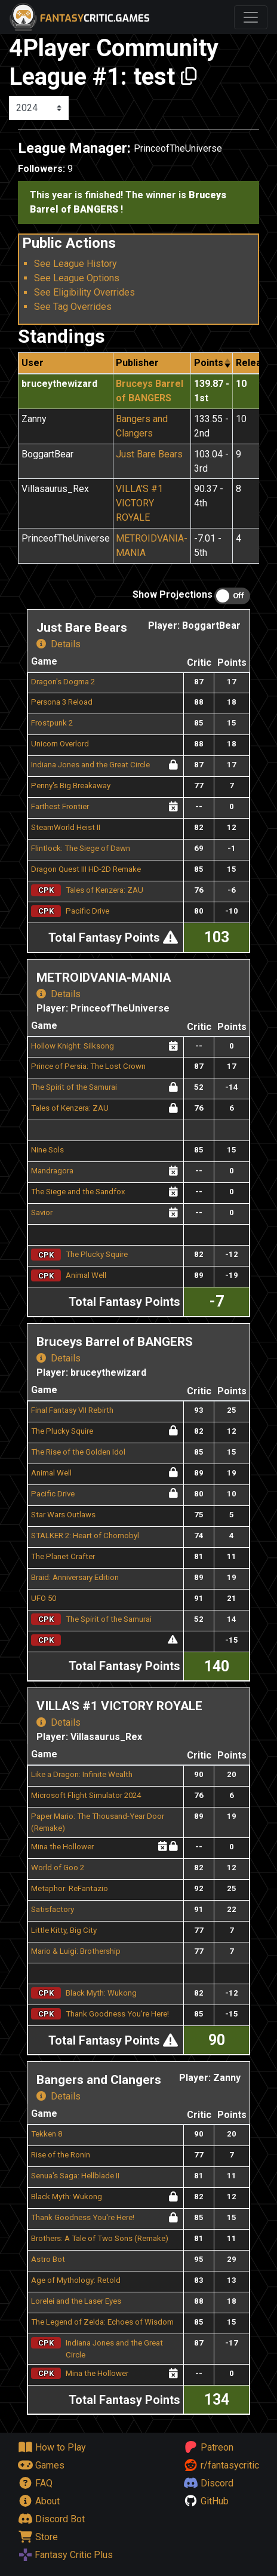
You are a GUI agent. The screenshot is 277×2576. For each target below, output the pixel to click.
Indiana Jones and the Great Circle (90, 764)
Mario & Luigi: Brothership (76, 1951)
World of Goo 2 (57, 1867)
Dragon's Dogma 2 (63, 681)
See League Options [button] (76, 278)
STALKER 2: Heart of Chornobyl (85, 1535)
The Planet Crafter (63, 1556)
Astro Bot (48, 2259)
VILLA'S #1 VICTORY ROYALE (139, 503)
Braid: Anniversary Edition (75, 1577)
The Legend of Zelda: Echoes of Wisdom (102, 2321)
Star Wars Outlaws (63, 1514)
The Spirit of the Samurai (74, 1087)
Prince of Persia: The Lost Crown (88, 1066)
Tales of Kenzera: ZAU (104, 890)
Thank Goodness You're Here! (117, 2013)
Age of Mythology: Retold (76, 2280)
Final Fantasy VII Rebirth (72, 1410)
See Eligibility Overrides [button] (84, 292)
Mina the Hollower (62, 1846)
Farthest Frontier (60, 806)
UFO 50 (43, 1598)
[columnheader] (212, 362)
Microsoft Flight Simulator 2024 (86, 1795)
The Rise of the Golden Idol (78, 1451)
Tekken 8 (46, 2133)
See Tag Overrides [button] (73, 306)
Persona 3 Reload (62, 701)
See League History (75, 263)
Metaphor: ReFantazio (69, 1888)
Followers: (41, 168)
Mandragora (52, 1170)
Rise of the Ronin (60, 2154)
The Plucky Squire (97, 1254)
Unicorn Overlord (60, 743)
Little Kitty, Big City (64, 1930)
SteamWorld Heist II (65, 827)
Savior (42, 1212)
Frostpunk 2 (52, 722)
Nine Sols (47, 1149)
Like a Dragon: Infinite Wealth (82, 1774)
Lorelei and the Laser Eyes (76, 2301)
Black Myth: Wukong (101, 1992)
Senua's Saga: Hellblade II (75, 2175)
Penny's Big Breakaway (70, 785)
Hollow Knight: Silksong (72, 1045)
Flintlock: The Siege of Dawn (80, 848)
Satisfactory (52, 1909)
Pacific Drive (87, 910)
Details (58, 644)
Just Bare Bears (149, 454)
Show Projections (173, 594)
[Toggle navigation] (250, 17)
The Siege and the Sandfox (78, 1191)
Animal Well (86, 1275)
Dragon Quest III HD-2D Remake (86, 869)
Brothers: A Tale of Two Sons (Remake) (99, 2238)
